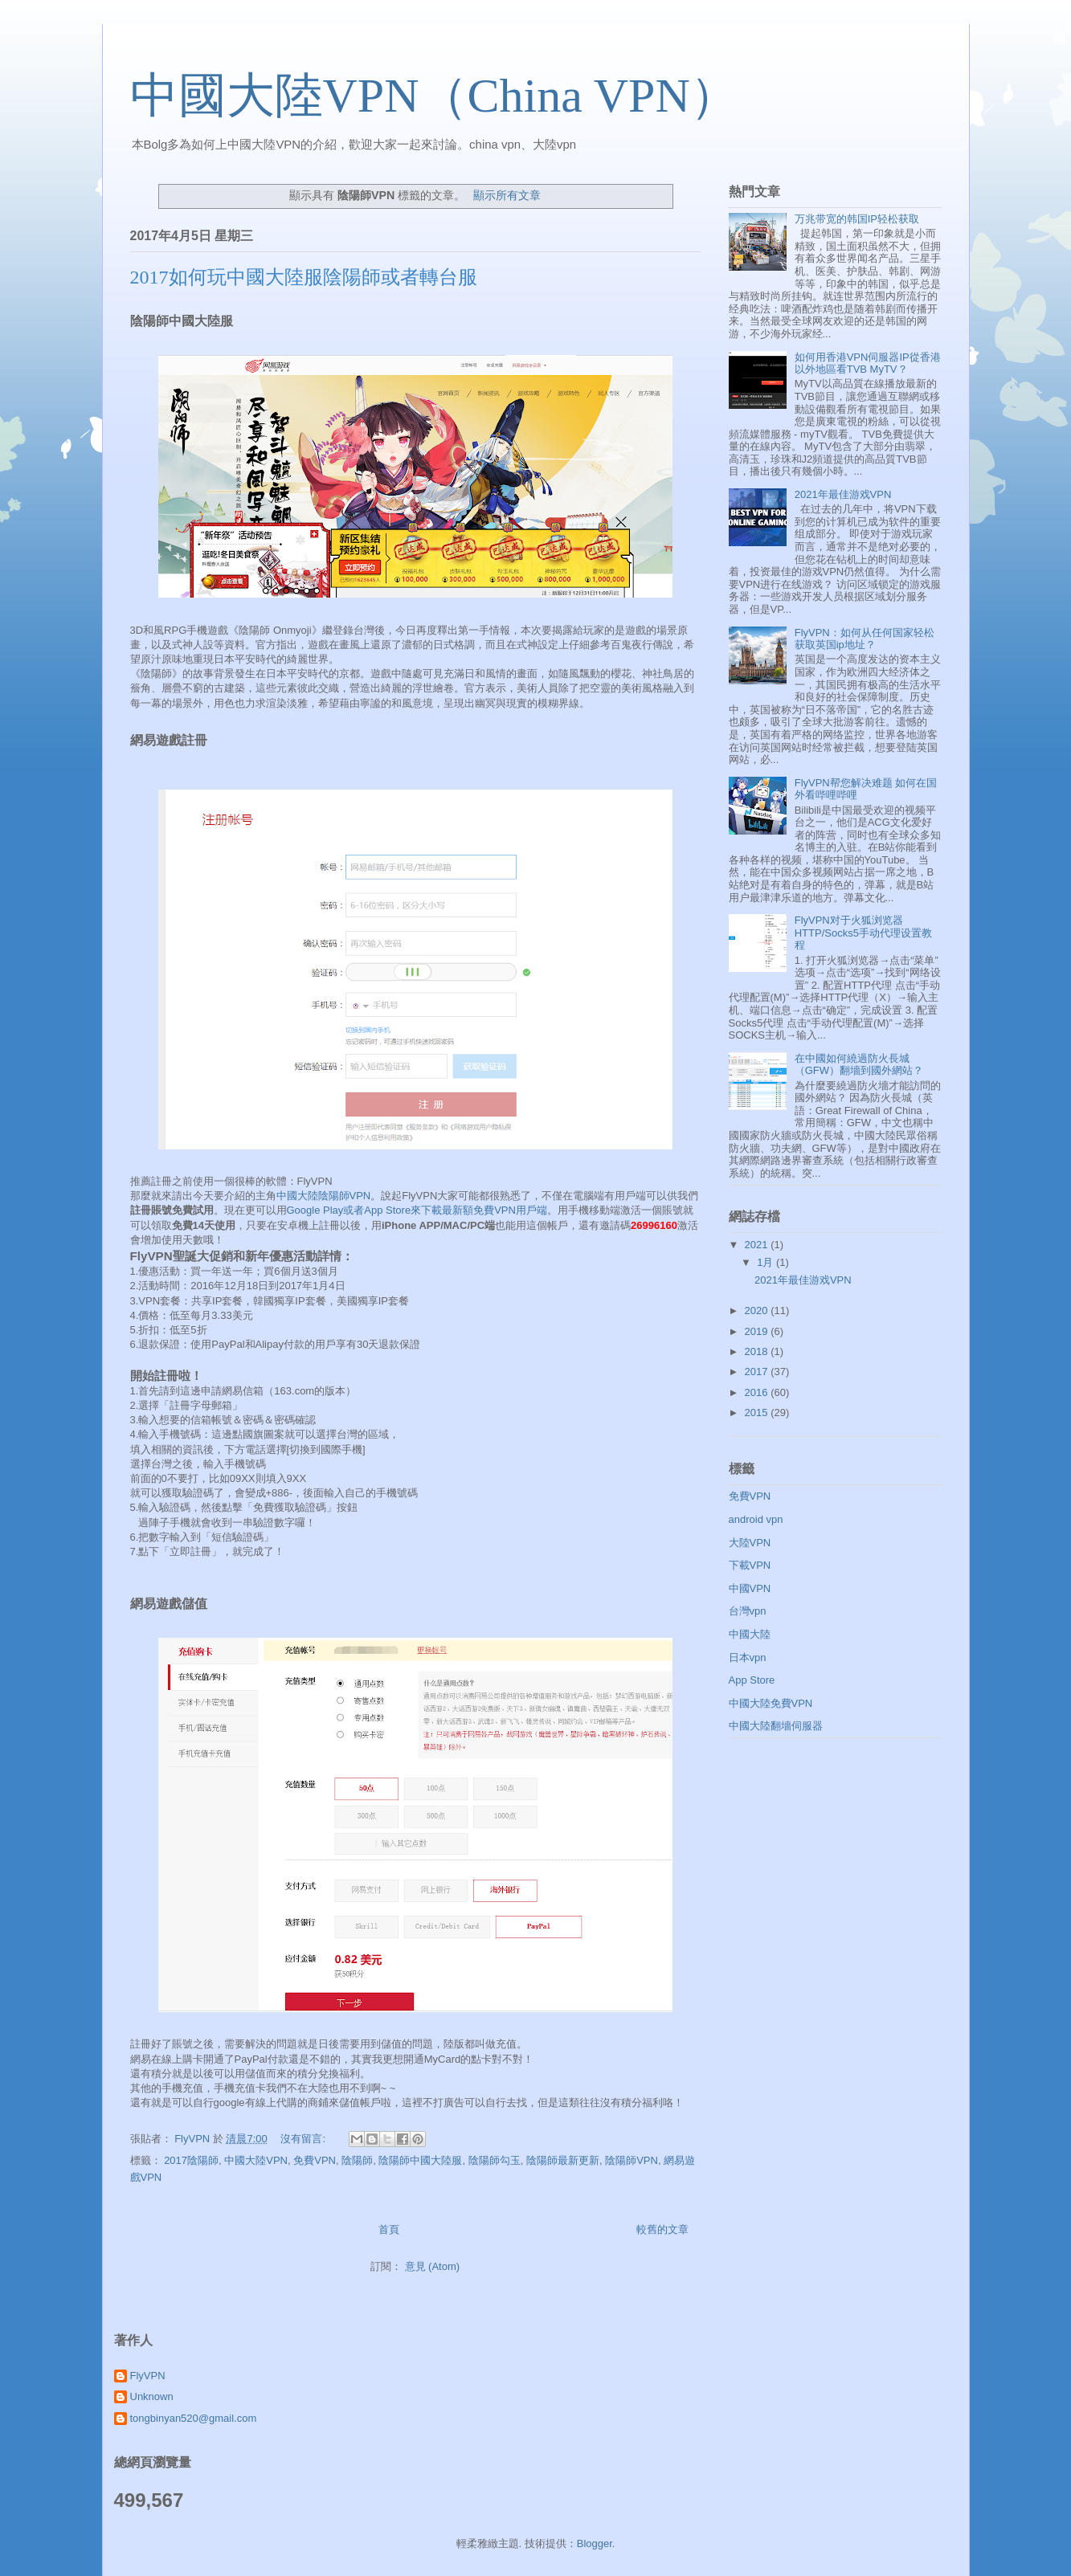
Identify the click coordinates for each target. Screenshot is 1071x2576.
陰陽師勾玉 (494, 2160)
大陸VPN (750, 1543)
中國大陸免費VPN (771, 1703)
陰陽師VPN (631, 2160)
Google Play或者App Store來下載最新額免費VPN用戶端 (417, 1210)
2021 (758, 1245)
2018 (758, 1351)
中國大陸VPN (256, 2160)
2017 (758, 1372)
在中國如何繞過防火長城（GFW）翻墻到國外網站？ (859, 1064)
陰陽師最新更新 (562, 2160)
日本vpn (747, 1657)
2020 (758, 1310)
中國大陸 (750, 1634)
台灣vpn (747, 1611)
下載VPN (750, 1565)
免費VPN (314, 2160)
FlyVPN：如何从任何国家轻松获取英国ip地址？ (864, 639)
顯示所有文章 (507, 195)
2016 (758, 1392)
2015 (758, 1412)
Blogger (594, 2543)
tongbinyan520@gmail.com (193, 2418)
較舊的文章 (662, 2229)
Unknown (152, 2396)
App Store (752, 1680)
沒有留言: (304, 2139)
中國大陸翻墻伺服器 (776, 1726)
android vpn (756, 1519)
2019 (758, 1331)
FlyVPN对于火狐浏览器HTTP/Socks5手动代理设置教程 (863, 932)
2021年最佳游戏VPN (843, 494)
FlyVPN (148, 2376)
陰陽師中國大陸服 (420, 2160)
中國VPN (750, 1588)
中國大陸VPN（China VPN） (434, 95)
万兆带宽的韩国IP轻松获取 (857, 219)
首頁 (388, 2229)
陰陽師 (357, 2160)
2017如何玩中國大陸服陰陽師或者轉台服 (303, 277)
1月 (766, 1262)
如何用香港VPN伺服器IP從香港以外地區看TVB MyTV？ (868, 363)
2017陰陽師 (191, 2160)
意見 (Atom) (432, 2266)
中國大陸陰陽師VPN (323, 1196)
